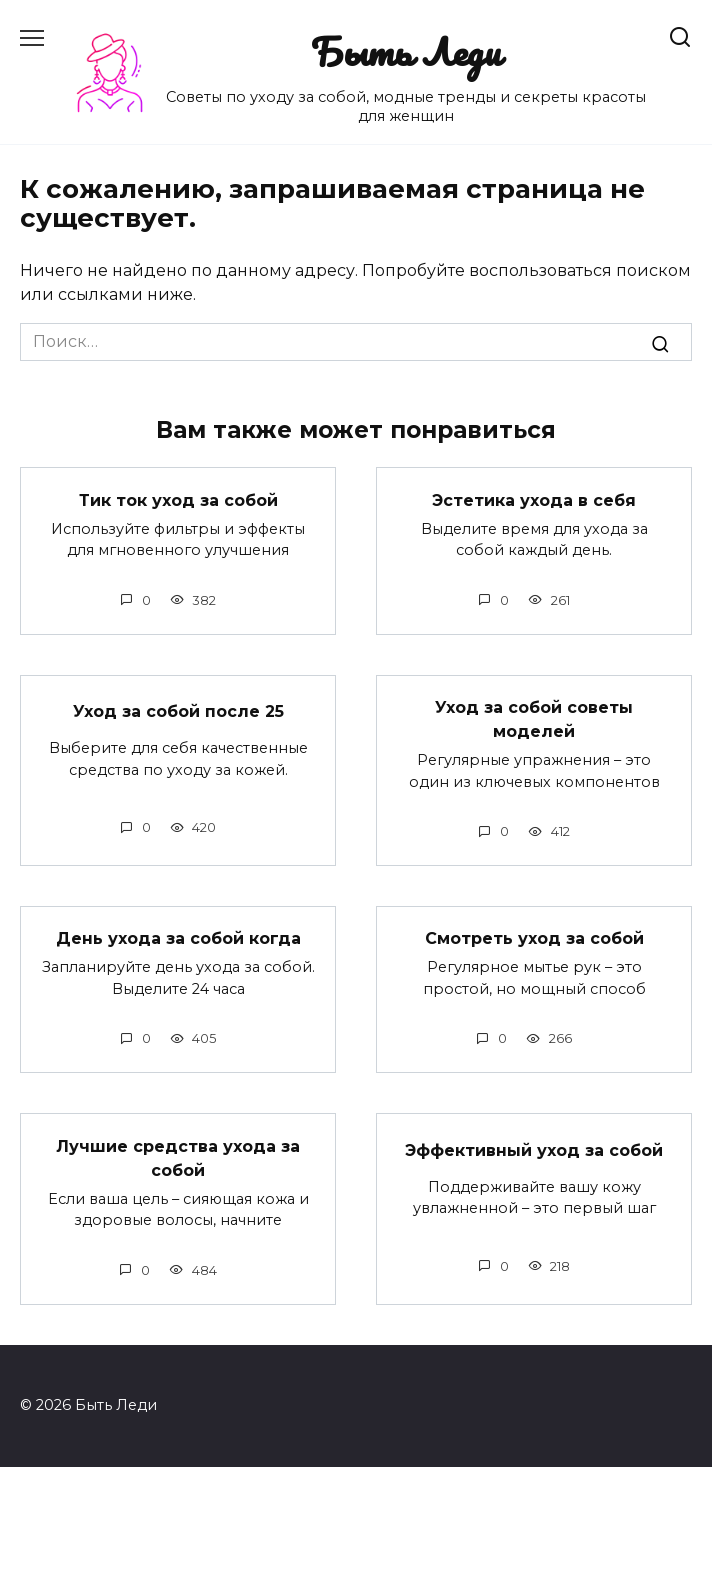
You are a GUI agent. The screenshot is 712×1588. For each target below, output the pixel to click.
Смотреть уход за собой (534, 938)
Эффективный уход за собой (534, 1149)
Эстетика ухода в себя (534, 499)
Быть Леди (406, 51)
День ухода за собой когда (178, 938)
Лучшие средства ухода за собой (178, 1157)
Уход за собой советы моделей (534, 719)
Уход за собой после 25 (178, 711)
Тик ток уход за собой (178, 499)
